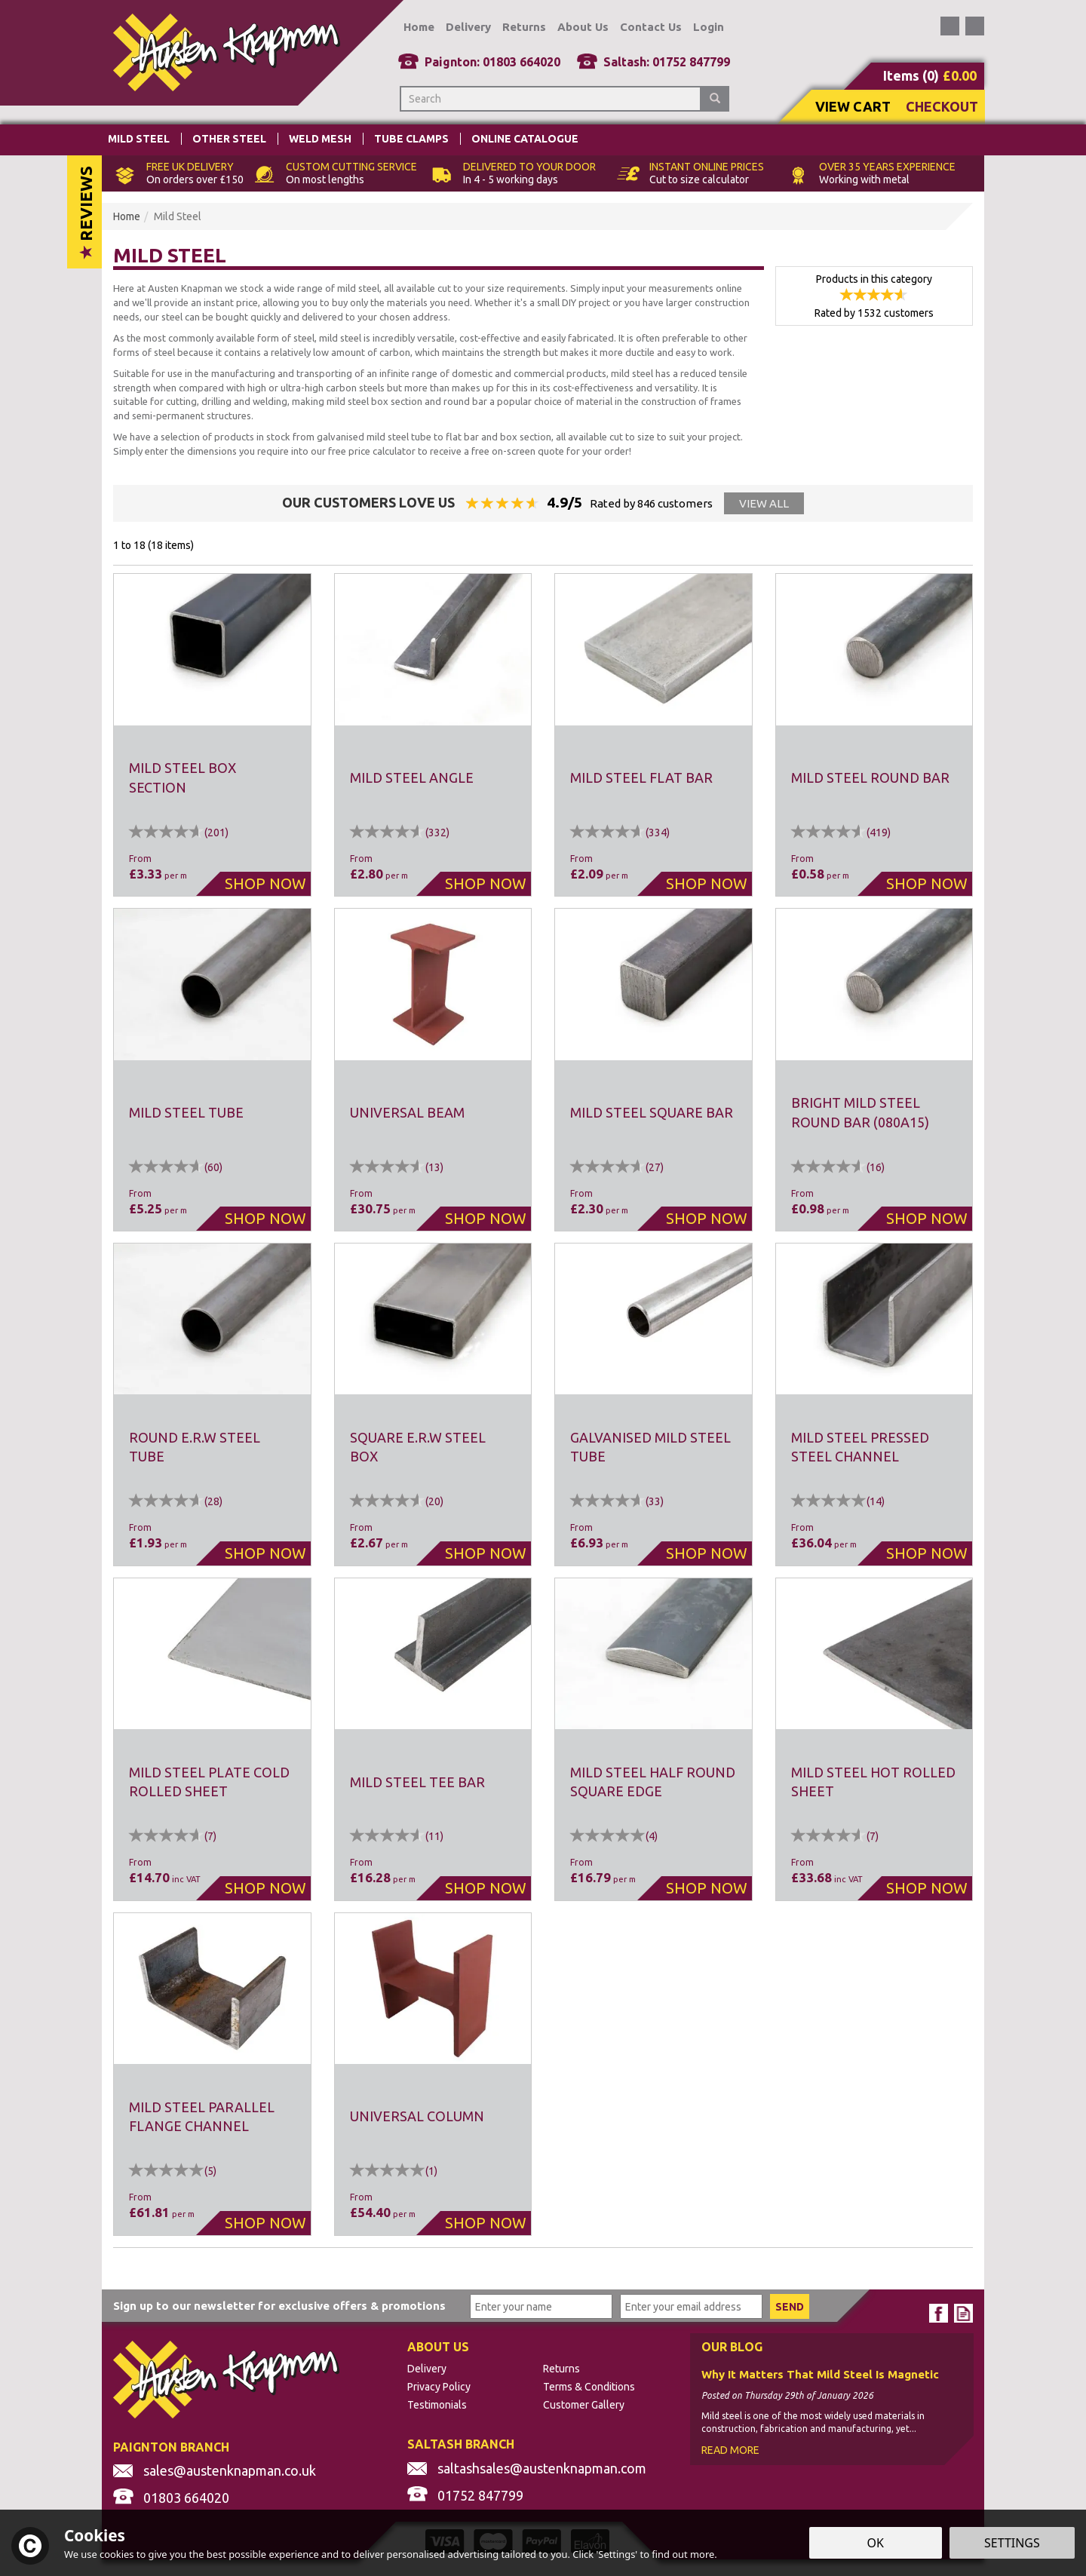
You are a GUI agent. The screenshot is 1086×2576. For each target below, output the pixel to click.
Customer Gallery (583, 2405)
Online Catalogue (524, 139)
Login (708, 26)
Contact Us (651, 26)
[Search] (550, 99)
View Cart (853, 106)
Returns (561, 2369)
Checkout (942, 106)
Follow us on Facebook (949, 26)
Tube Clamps (411, 139)
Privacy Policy (439, 2387)
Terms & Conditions (589, 2387)
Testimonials (437, 2405)
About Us (583, 26)
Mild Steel (139, 139)
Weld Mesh (320, 139)
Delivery (426, 2369)
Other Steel (229, 139)
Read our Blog (974, 26)
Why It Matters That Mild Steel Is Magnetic (820, 2375)
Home (418, 26)
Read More (730, 2450)
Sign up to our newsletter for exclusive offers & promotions (279, 2305)
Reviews (85, 212)
